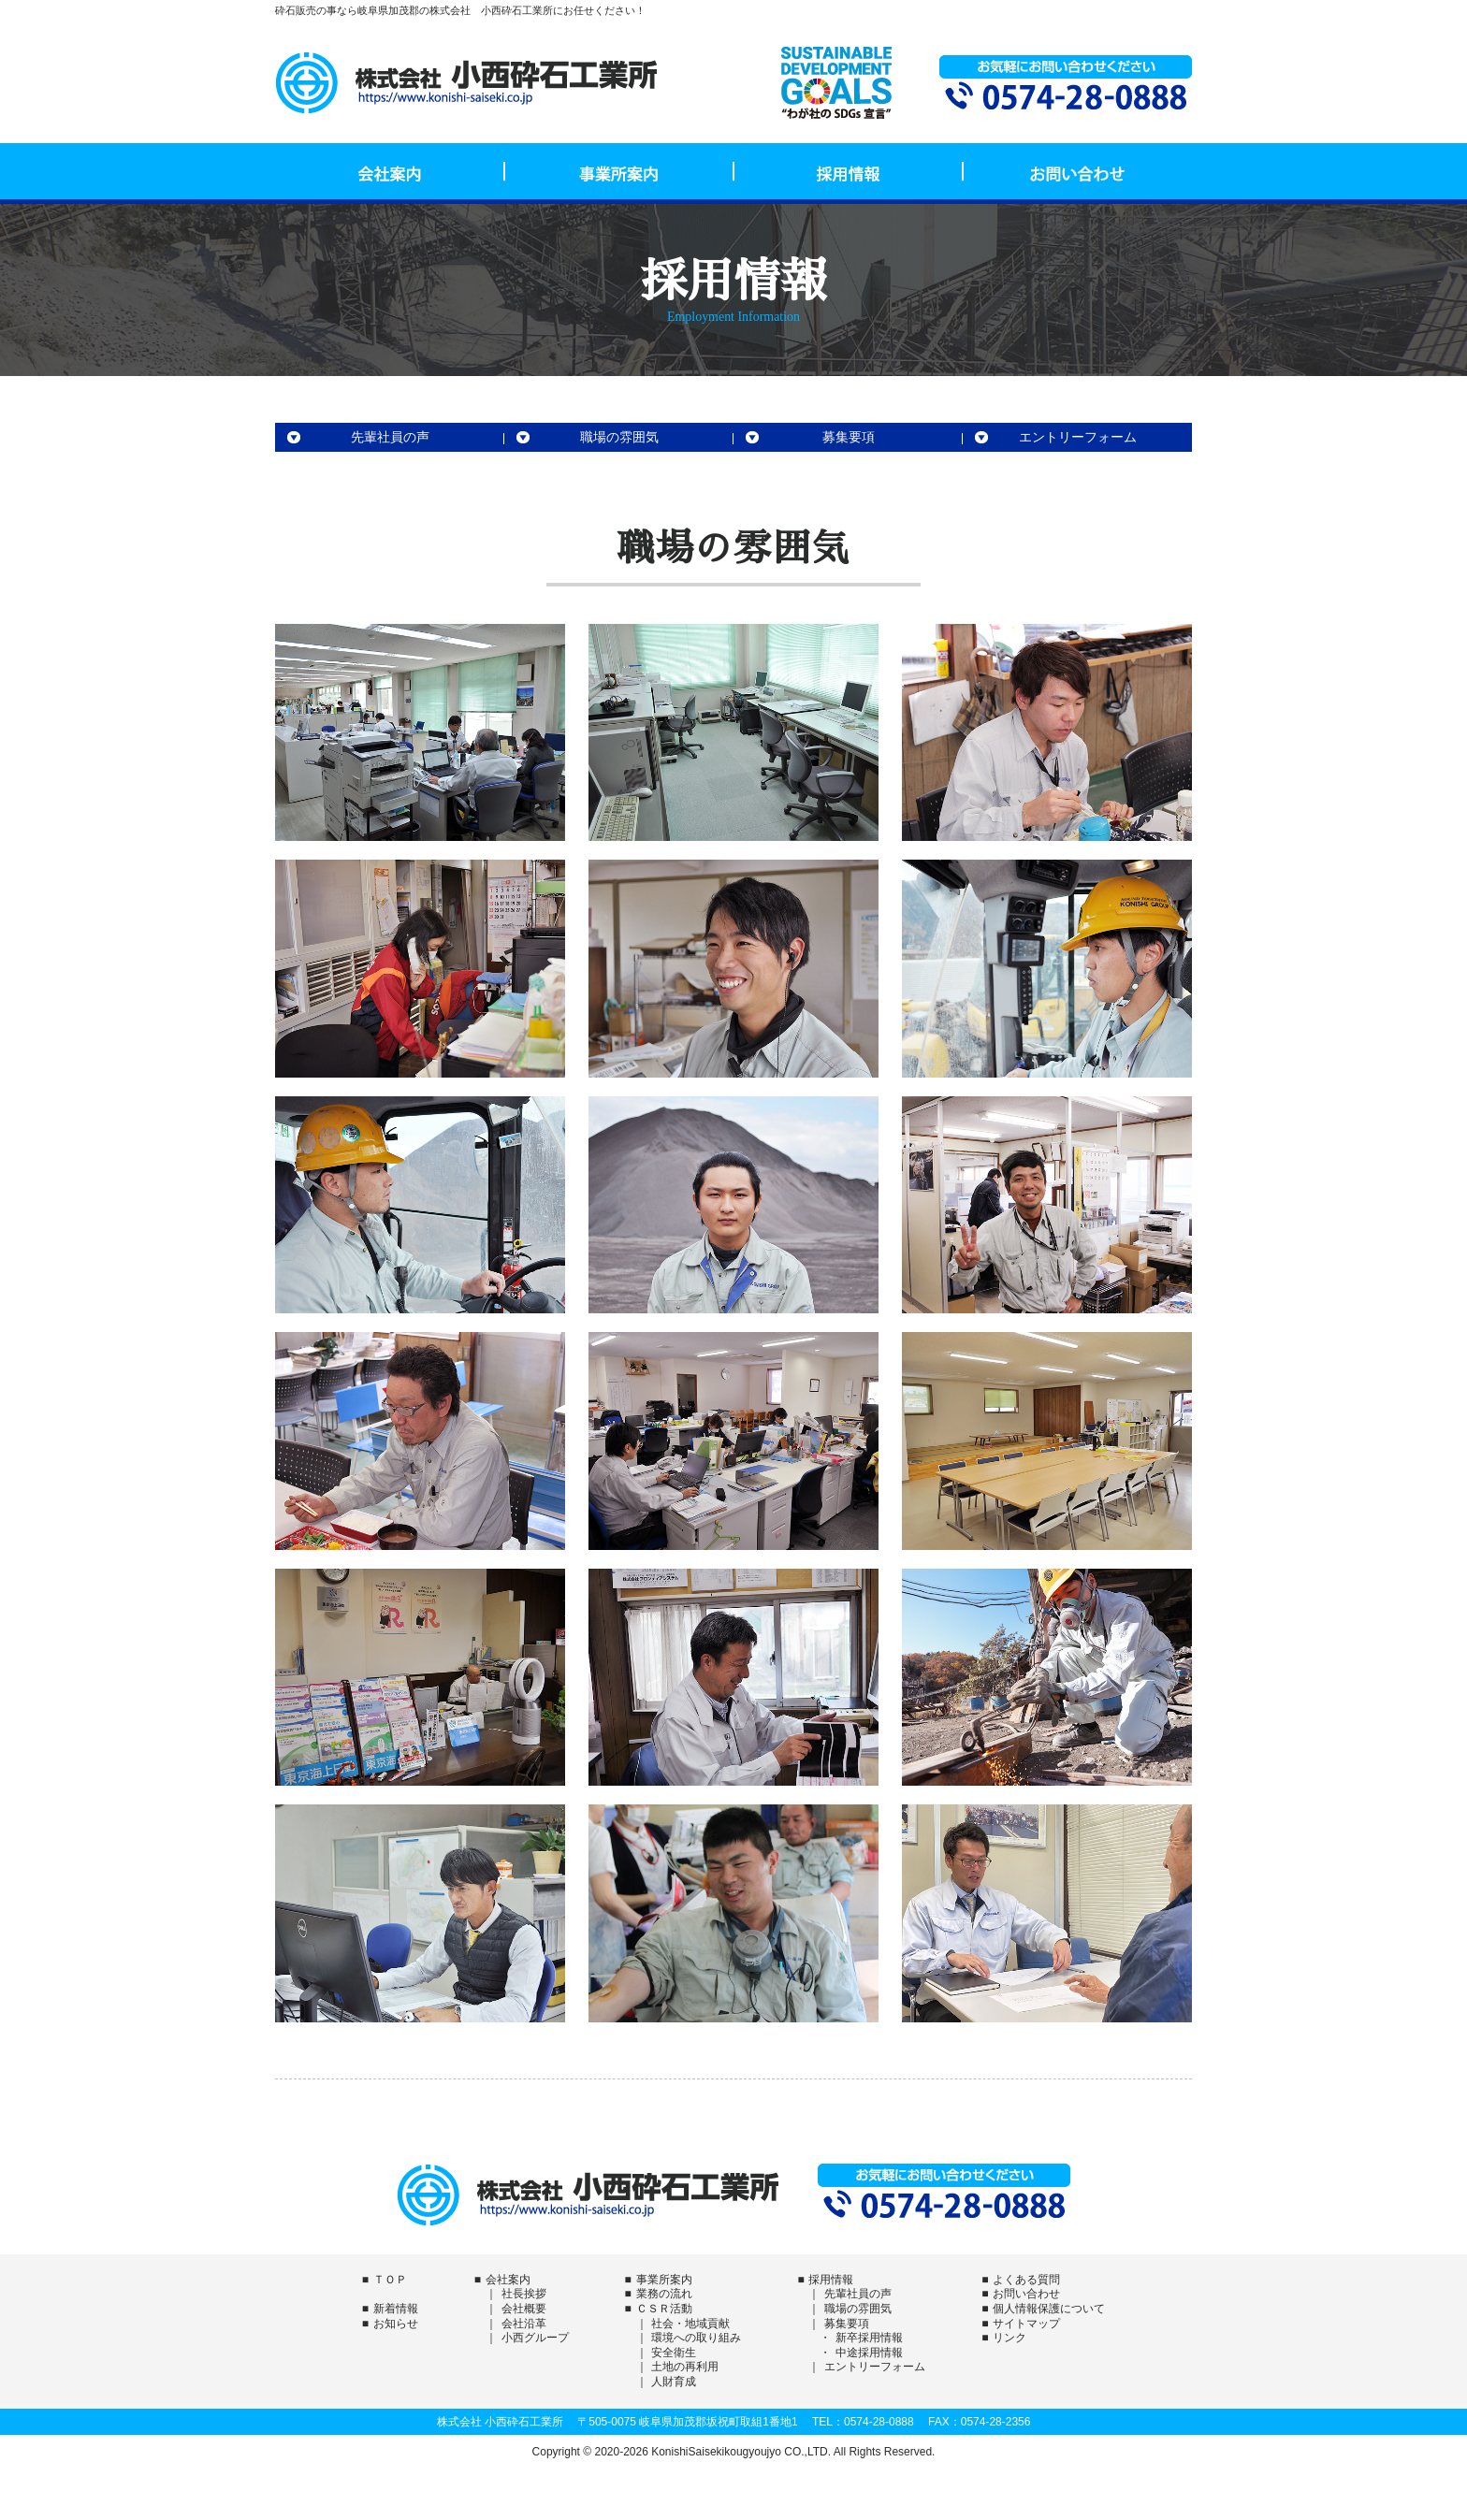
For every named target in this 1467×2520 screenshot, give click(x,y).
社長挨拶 (523, 2293)
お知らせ (395, 2323)
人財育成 (673, 2381)
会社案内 (389, 171)
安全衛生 (673, 2352)
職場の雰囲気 (619, 436)
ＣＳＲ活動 (664, 2308)
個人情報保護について (1049, 2308)
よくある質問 (1026, 2279)
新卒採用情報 (869, 2337)
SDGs (836, 83)
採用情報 (848, 171)
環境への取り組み (696, 2337)
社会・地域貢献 (690, 2323)
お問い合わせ (1077, 171)
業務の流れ (664, 2293)
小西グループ (535, 2337)
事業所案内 (619, 171)
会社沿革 (523, 2323)
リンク (1009, 2337)
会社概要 (523, 2308)
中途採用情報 (869, 2352)
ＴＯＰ (390, 2279)
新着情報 (395, 2308)
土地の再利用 (685, 2366)
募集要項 (848, 436)
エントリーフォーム (1078, 436)
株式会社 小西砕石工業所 (467, 82)
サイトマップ (1026, 2323)
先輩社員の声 (390, 436)
